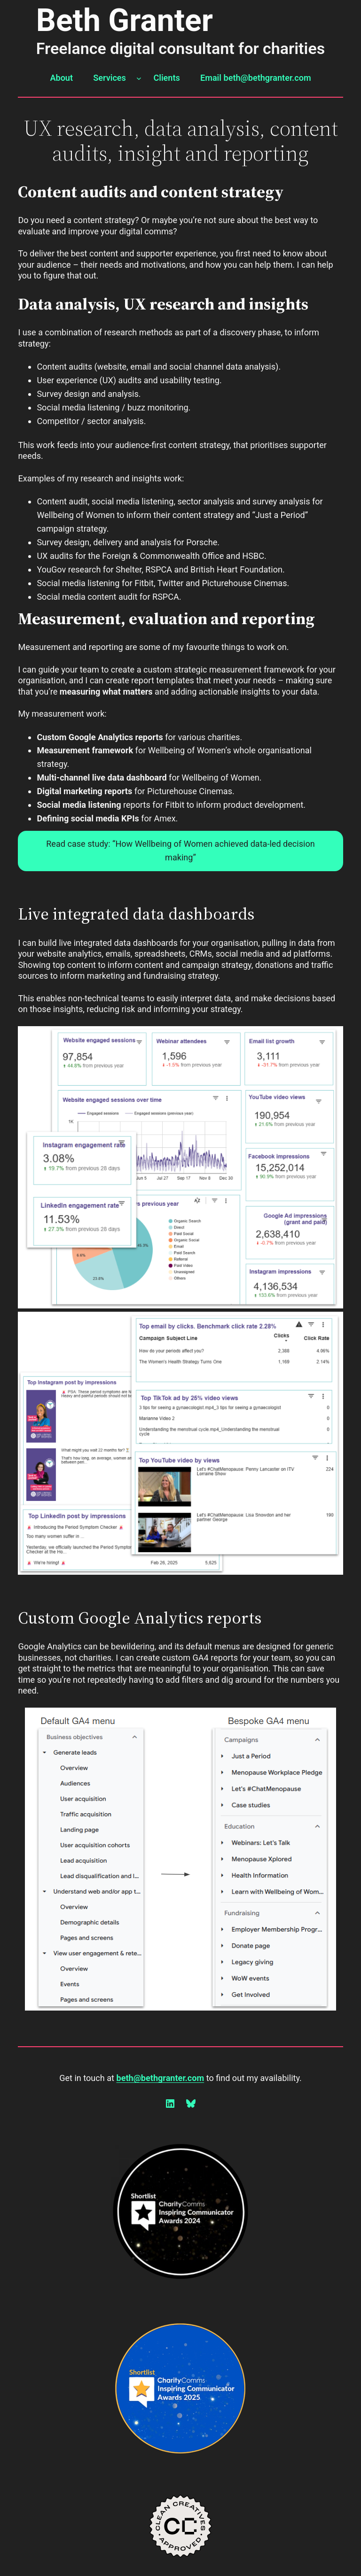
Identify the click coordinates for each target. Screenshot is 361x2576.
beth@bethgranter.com (160, 2078)
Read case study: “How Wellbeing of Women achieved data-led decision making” (180, 850)
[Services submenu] (138, 78)
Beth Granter (124, 20)
